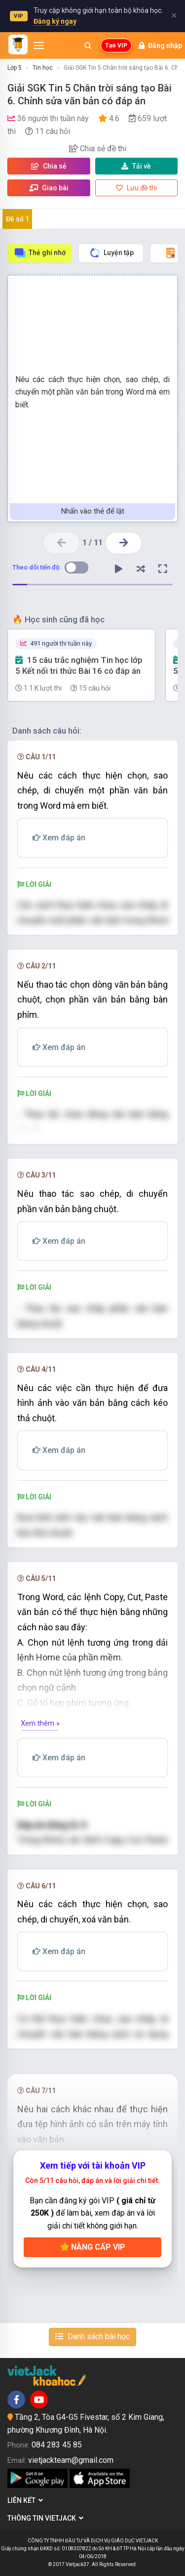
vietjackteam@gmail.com (70, 2460)
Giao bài (49, 188)
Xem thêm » (40, 1723)
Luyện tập (111, 253)
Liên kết (25, 2500)
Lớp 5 (14, 67)
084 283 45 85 (57, 2444)
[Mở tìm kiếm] (88, 45)
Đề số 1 (17, 219)
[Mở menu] (38, 45)
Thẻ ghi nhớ (40, 253)
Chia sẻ (49, 166)
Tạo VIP (116, 45)
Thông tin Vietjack (45, 2518)
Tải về (136, 166)
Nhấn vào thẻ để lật (92, 511)
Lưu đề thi (136, 188)
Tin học (43, 67)
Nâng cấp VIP (92, 2247)
